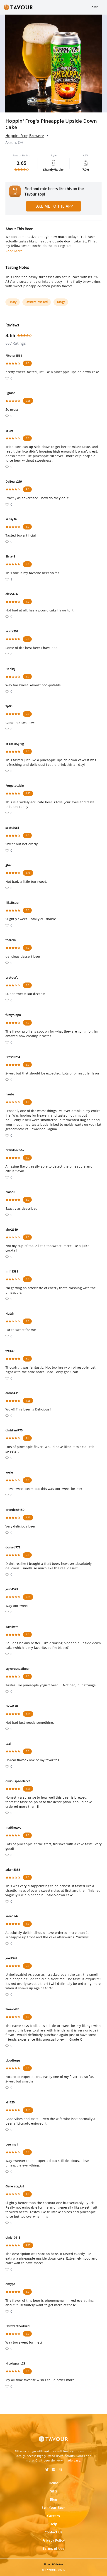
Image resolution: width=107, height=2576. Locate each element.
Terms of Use (53, 2548)
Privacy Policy (53, 2540)
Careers (53, 2516)
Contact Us (54, 2532)
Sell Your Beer (53, 2507)
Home (94, 7)
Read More (13, 251)
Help (53, 2524)
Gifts (54, 2491)
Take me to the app (53, 206)
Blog (53, 2499)
